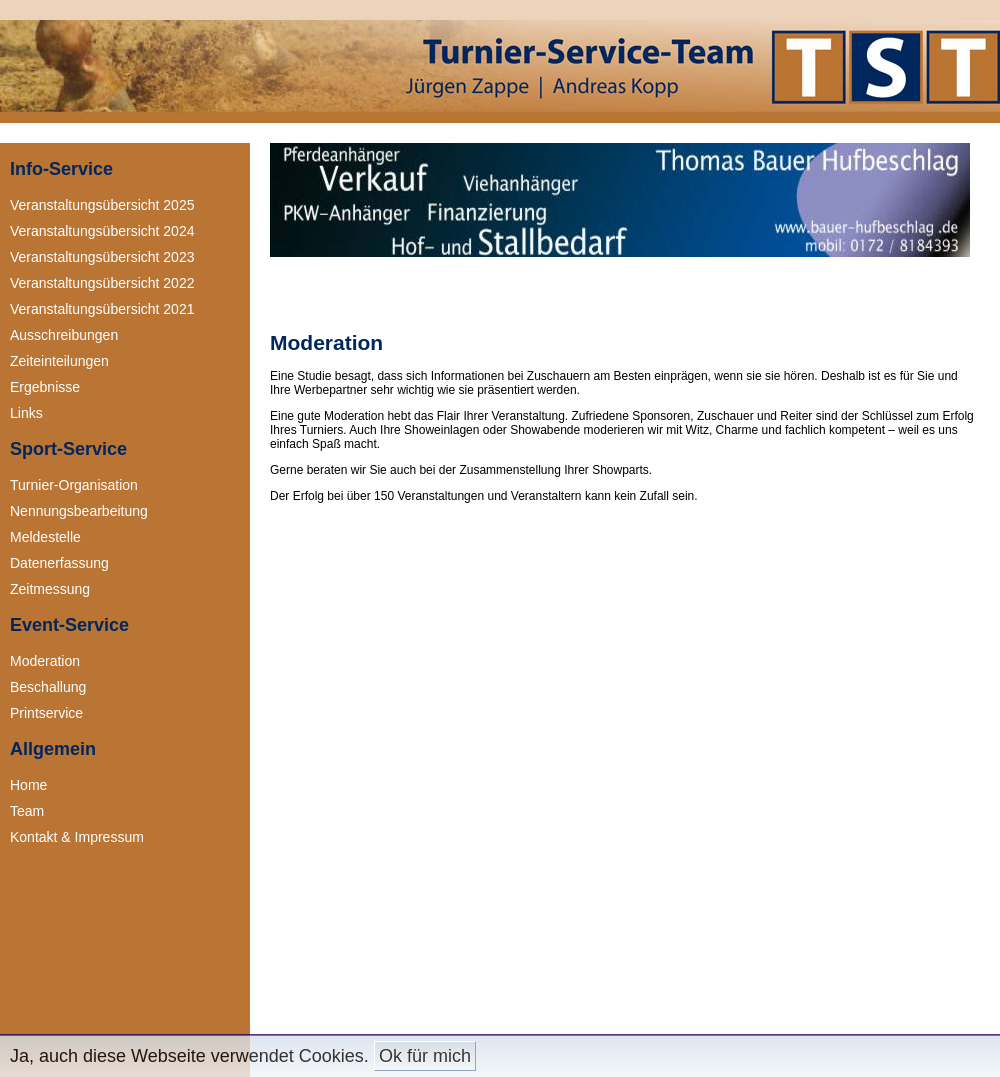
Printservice (46, 713)
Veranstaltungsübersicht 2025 (102, 205)
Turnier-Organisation (74, 485)
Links (26, 413)
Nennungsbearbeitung (79, 511)
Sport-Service (68, 449)
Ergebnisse (45, 387)
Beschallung (48, 687)
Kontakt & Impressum (77, 837)
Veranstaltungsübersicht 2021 (102, 309)
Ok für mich (425, 1056)
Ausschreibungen (64, 335)
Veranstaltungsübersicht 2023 (102, 257)
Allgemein (53, 749)
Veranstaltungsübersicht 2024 (102, 231)
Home (28, 785)
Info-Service (61, 169)
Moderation (45, 661)
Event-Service (69, 625)
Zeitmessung (50, 589)
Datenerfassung (59, 563)
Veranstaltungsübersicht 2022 (102, 283)
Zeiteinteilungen (59, 361)
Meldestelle (45, 537)
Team (27, 811)
